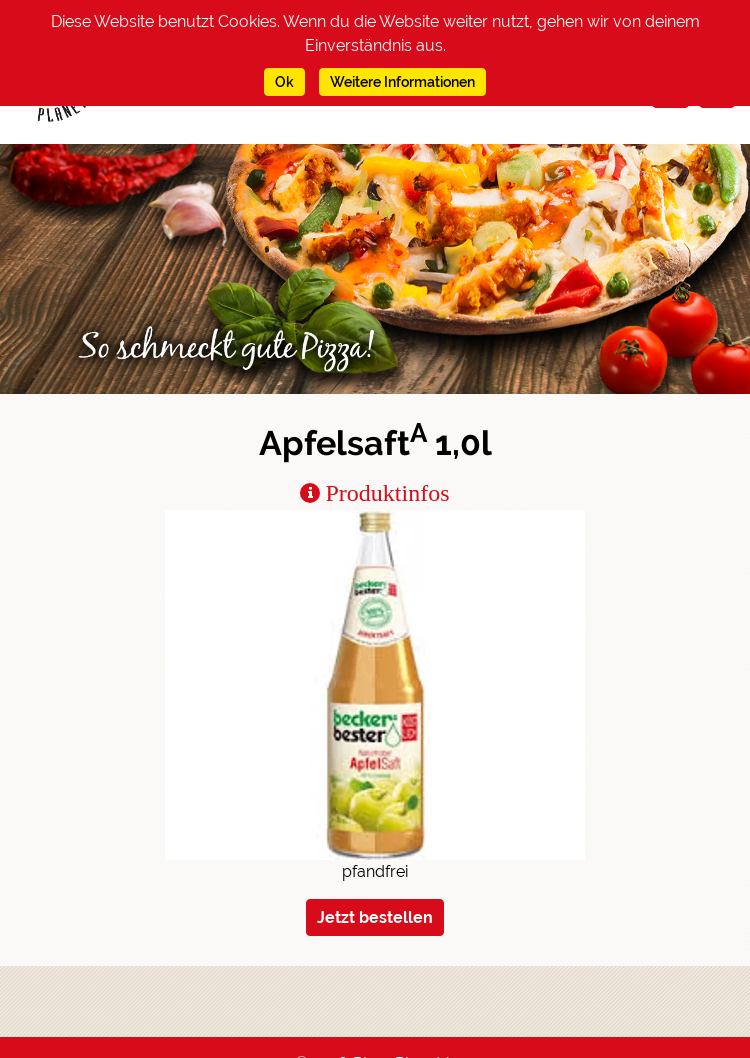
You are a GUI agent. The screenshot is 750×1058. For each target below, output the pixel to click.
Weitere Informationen (402, 82)
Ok (284, 82)
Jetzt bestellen (375, 917)
